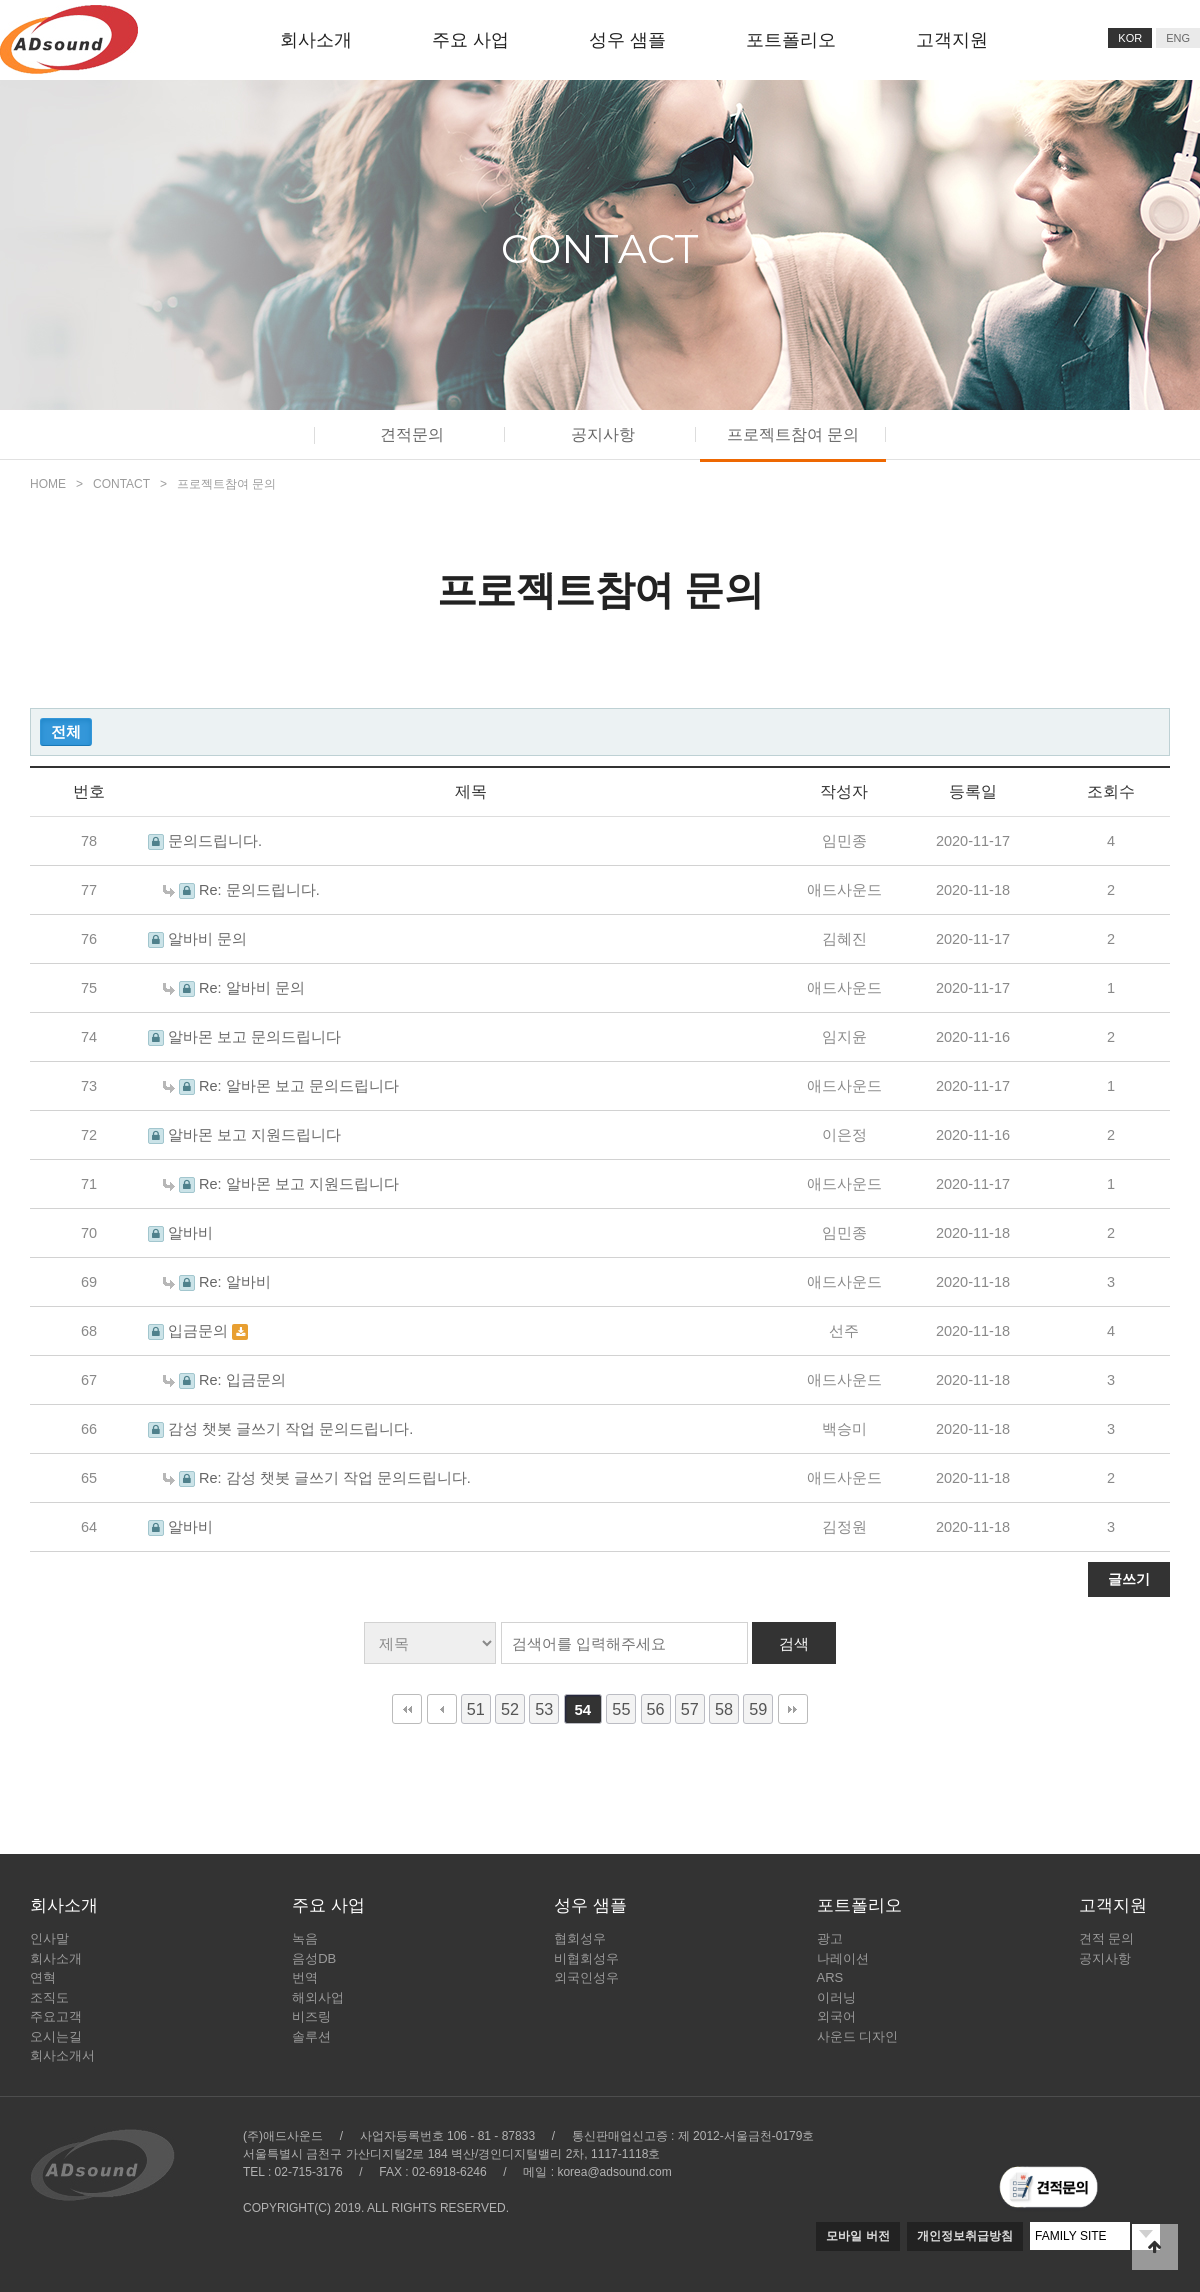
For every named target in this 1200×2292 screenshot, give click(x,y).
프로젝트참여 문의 (793, 434)
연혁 (43, 1977)
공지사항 (603, 434)
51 (476, 1709)
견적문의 (412, 434)
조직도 (49, 1997)
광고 (830, 1938)
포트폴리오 (791, 40)
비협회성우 (586, 1958)
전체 (66, 731)
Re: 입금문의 (242, 1380)
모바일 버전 (857, 2236)
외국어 (836, 2016)
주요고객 (56, 2016)
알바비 (190, 1233)
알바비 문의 (207, 939)
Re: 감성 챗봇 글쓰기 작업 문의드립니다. (335, 1478)
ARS (830, 1977)
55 (621, 1709)
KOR (1130, 38)
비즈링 (311, 2016)
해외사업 (318, 1997)
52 (510, 1709)
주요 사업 (470, 40)
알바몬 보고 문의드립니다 (254, 1037)
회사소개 (316, 40)
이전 (442, 1709)
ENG (1178, 38)
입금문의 (200, 1331)
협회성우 (580, 1938)
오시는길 (56, 2036)
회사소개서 (62, 2055)
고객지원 (952, 40)
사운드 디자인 (858, 2036)
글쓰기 (1129, 1579)
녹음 (305, 1938)
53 (544, 1709)
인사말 (49, 1938)
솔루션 (311, 2036)
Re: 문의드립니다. (259, 890)
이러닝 (836, 1997)
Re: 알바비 (235, 1282)
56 (656, 1709)
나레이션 (843, 1958)
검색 (794, 1643)
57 (690, 1709)
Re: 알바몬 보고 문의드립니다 (299, 1086)
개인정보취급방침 (965, 2236)
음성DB (314, 1958)
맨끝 (793, 1709)
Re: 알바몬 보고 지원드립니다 (299, 1184)
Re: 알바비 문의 (252, 988)
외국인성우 (586, 1977)
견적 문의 (1107, 1938)
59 (758, 1709)
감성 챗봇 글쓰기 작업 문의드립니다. (290, 1429)
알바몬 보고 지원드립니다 (254, 1135)
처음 (407, 1709)
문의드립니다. (215, 841)
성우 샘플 (627, 40)
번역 (305, 1977)
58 (724, 1709)
